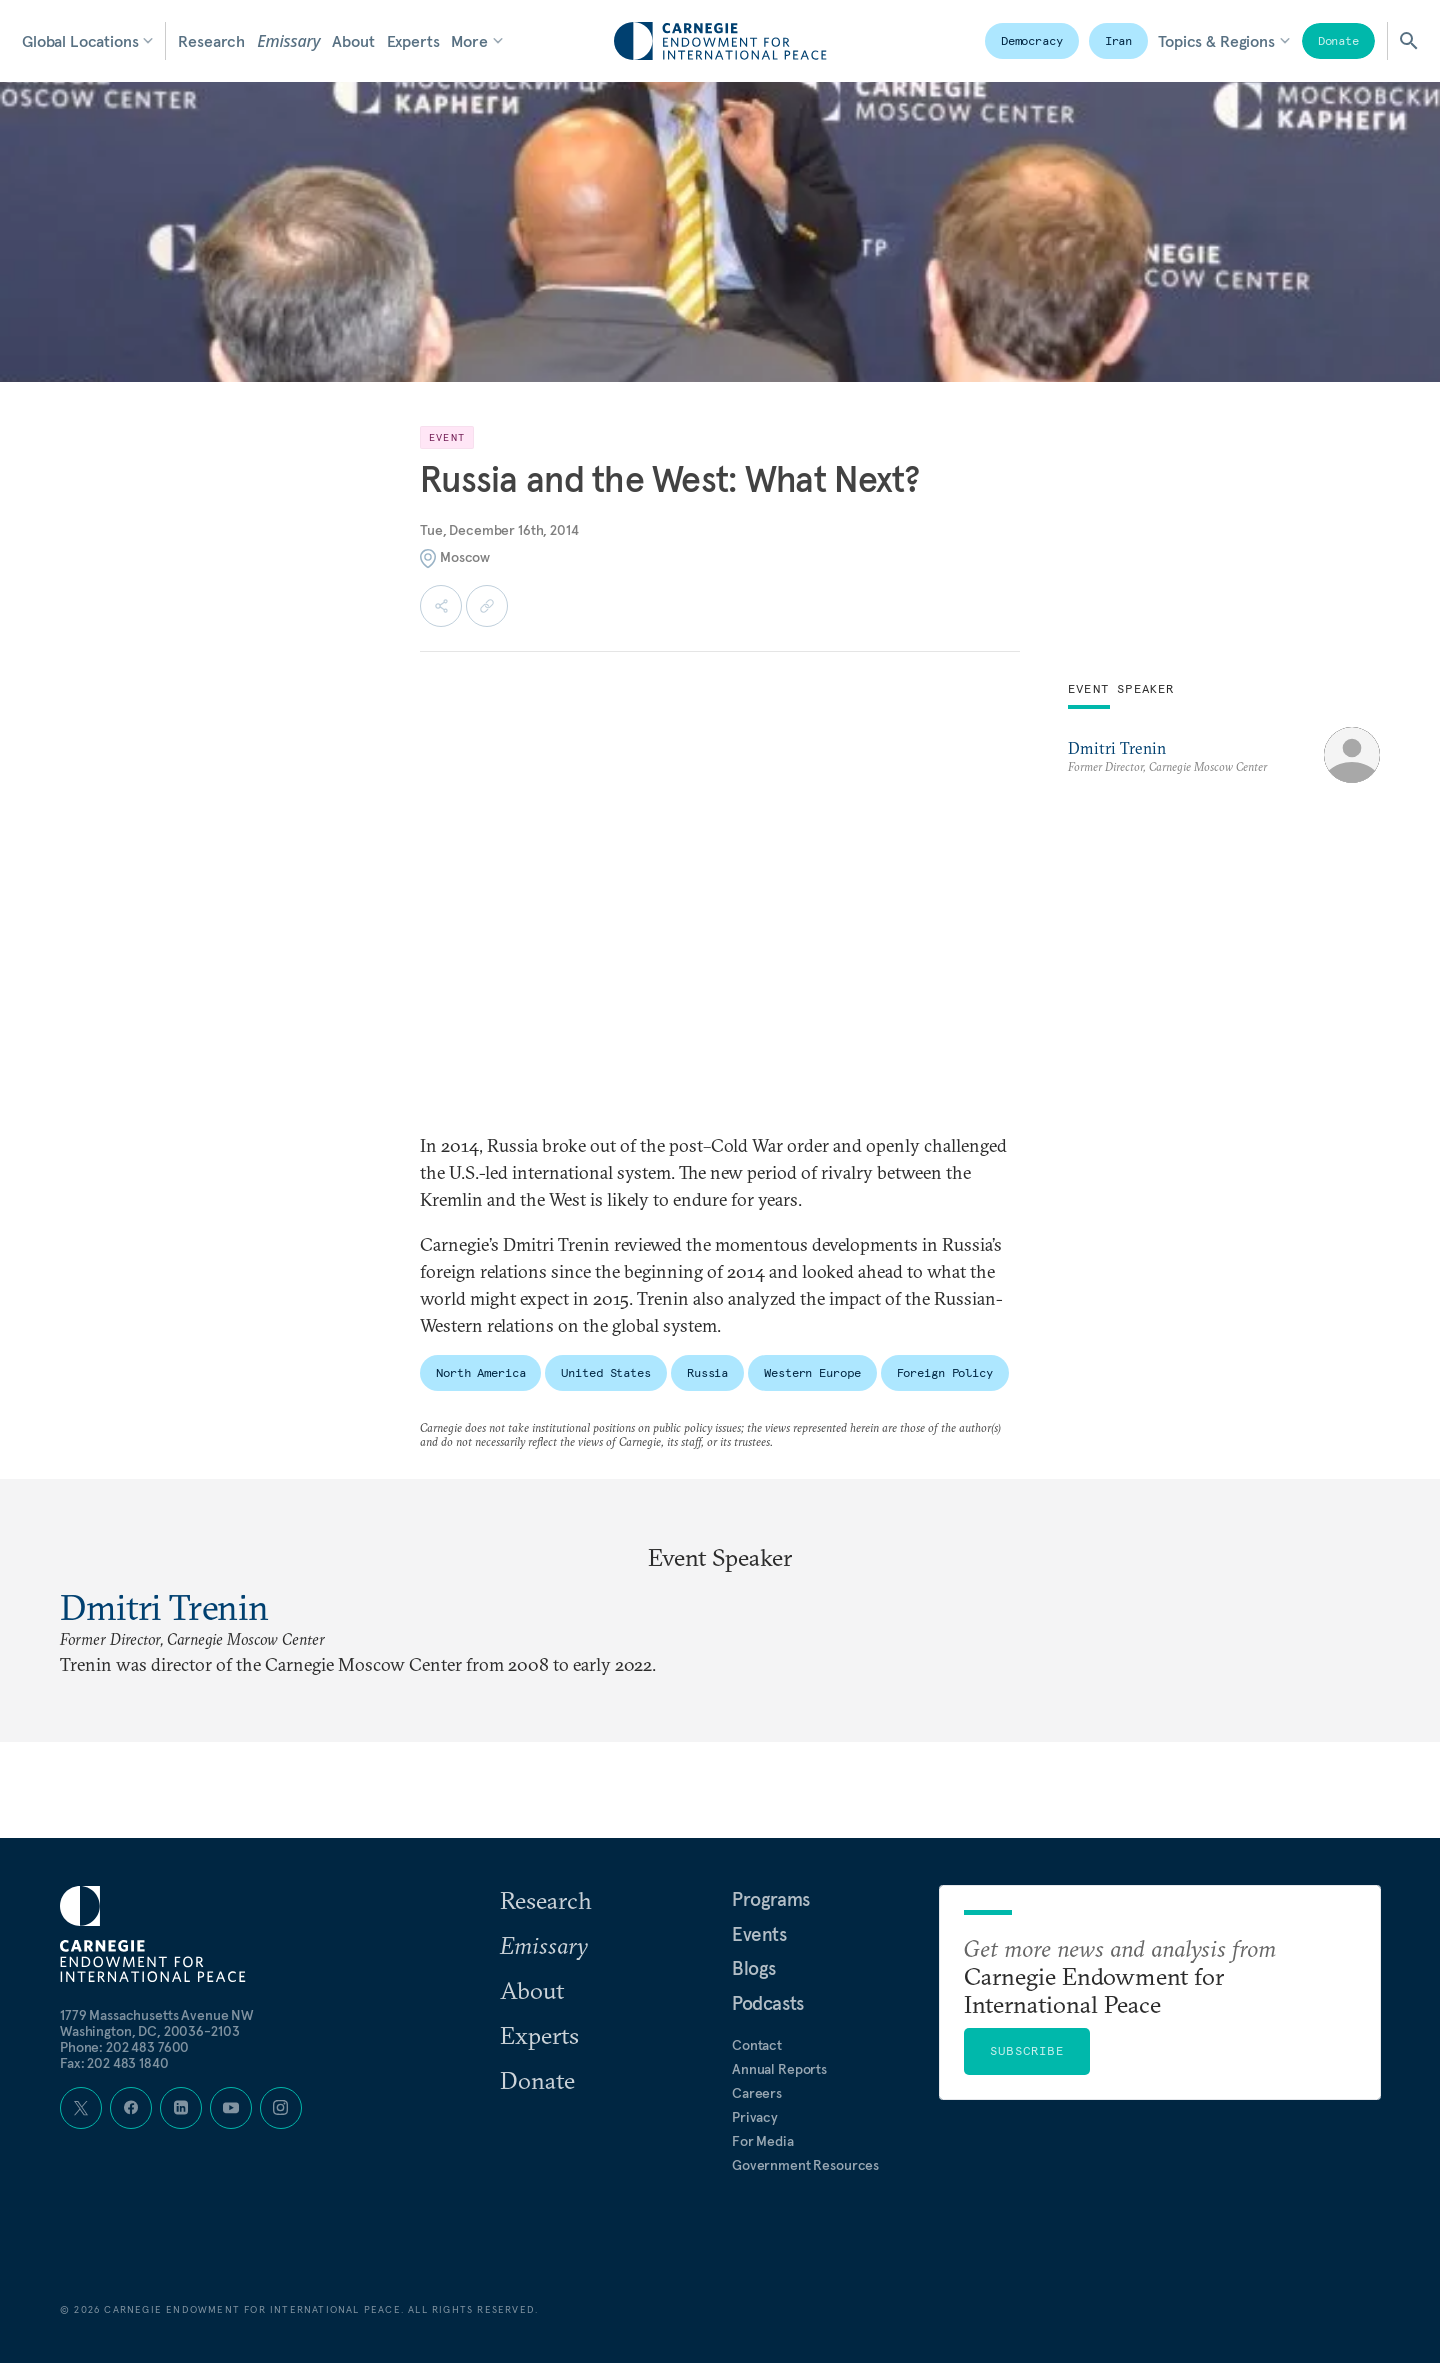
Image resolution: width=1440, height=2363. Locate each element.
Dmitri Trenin (1117, 748)
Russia (707, 1372)
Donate (1338, 40)
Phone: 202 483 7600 (124, 2047)
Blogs (754, 1968)
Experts (413, 41)
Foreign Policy (945, 1372)
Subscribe (1027, 2050)
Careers (757, 2093)
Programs (771, 1899)
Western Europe (812, 1372)
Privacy (755, 2117)
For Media (763, 2141)
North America (480, 1372)
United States (605, 1372)
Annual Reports (779, 2069)
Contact (757, 2045)
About (353, 41)
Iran (1119, 40)
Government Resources (805, 2165)
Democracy (1032, 40)
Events (759, 1934)
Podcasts (768, 2003)
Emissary (288, 41)
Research (211, 41)
